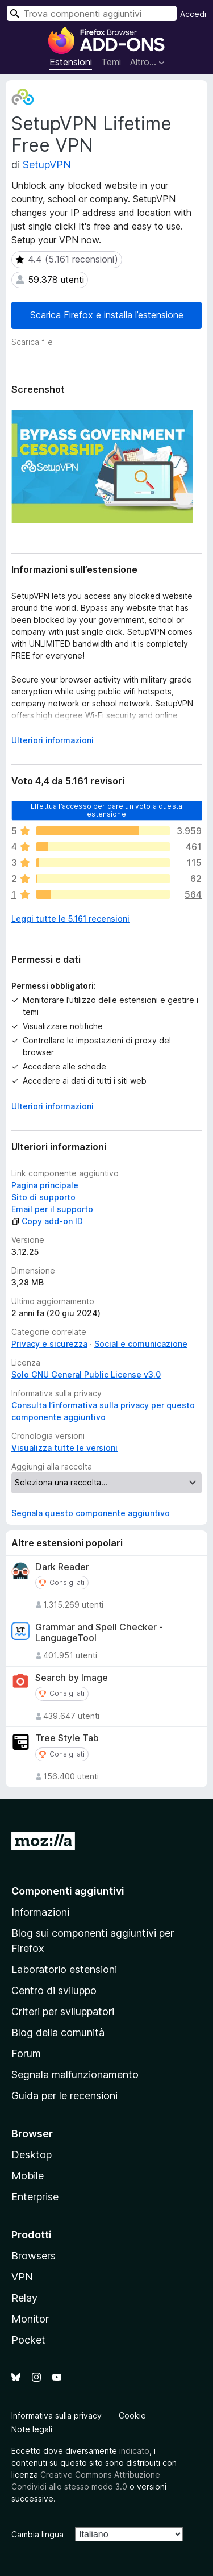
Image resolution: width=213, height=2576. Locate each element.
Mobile (27, 2176)
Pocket (28, 2340)
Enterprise (35, 2197)
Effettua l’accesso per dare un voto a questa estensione (106, 809)
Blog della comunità (58, 2032)
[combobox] (92, 13)
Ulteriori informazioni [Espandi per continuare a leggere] (52, 740)
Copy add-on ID (47, 1221)
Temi (111, 62)
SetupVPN (47, 164)
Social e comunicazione (140, 1344)
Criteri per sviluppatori (62, 2011)
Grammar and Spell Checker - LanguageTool (99, 1632)
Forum (26, 2053)
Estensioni (70, 62)
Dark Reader (62, 1567)
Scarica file (32, 342)
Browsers (33, 2256)
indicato (134, 2451)
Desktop (31, 2155)
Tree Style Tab (67, 1738)
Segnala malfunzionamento (75, 2074)
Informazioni (40, 1912)
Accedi (193, 14)
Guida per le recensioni (64, 2095)
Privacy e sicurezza (49, 1344)
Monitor (30, 2319)
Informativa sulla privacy (56, 2415)
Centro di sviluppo (54, 1990)
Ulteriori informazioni (52, 1106)
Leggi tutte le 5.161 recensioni (70, 918)
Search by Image (71, 1677)
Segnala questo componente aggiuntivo (90, 1513)
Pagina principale (44, 1185)
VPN (22, 2277)
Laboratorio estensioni (64, 1969)
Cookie (132, 2415)
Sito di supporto (43, 1197)
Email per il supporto (52, 1209)
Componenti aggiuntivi (67, 1891)
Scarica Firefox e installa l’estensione (106, 315)
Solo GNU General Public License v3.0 (86, 1374)
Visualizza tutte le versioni (64, 1448)
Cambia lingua (37, 2534)
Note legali (31, 2429)
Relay (24, 2298)
